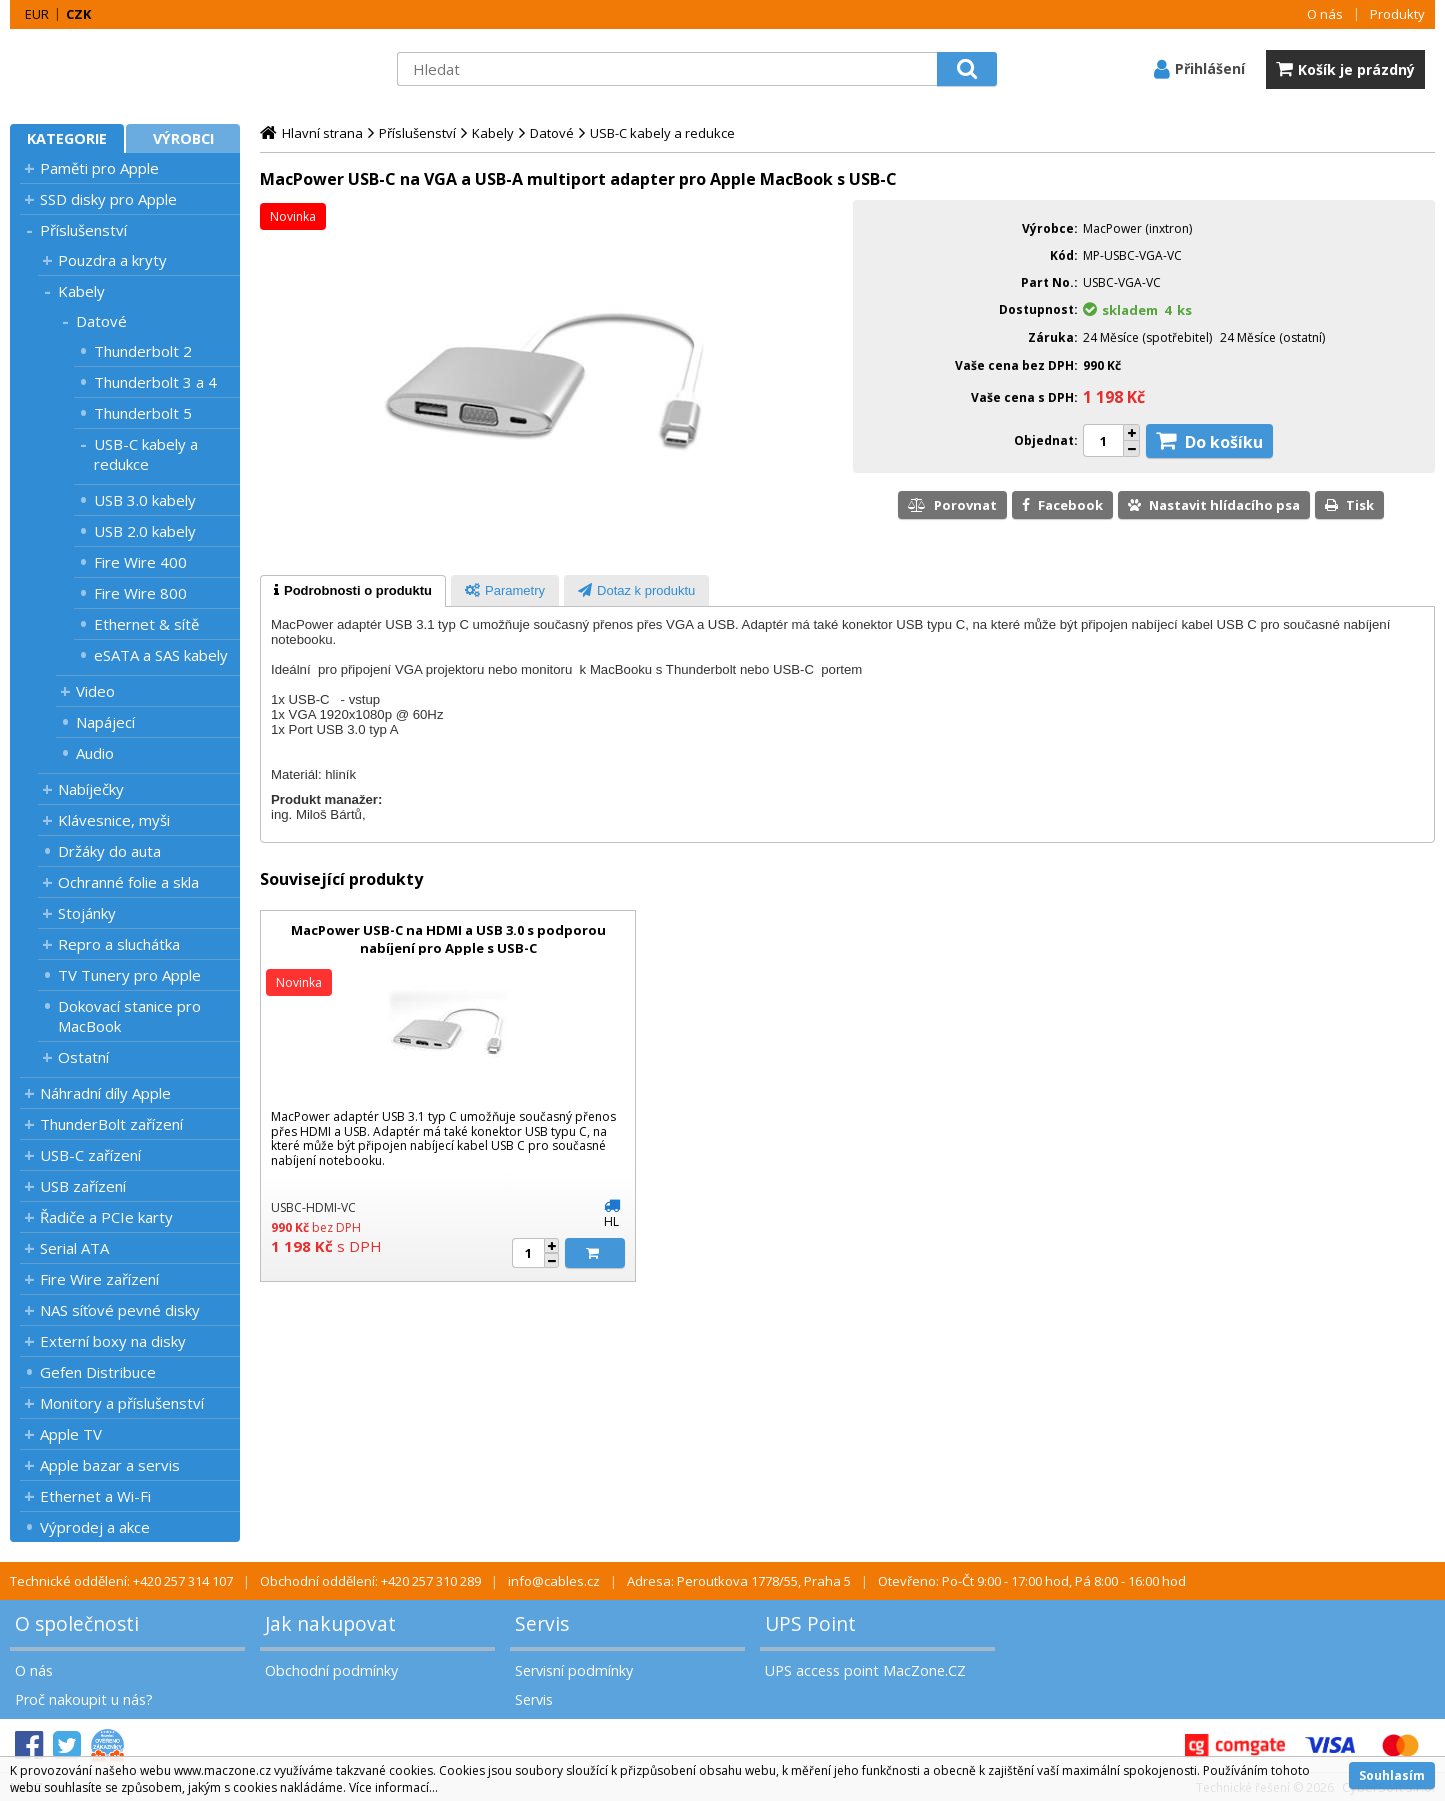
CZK (78, 14)
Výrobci (183, 138)
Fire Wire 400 (140, 562)
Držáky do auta (109, 851)
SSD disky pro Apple (108, 199)
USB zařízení (83, 1186)
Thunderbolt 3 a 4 (155, 382)
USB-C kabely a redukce (146, 454)
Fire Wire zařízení (99, 1279)
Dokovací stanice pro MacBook (129, 1016)
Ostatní (83, 1057)
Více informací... (393, 1787)
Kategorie (67, 138)
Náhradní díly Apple (105, 1093)
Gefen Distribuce (98, 1372)
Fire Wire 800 (140, 593)
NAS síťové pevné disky (120, 1310)
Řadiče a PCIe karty (106, 1217)
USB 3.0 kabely (145, 500)
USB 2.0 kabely (145, 531)
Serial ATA (74, 1248)
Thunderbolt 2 (143, 351)
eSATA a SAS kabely (161, 655)
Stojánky (87, 913)
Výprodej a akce (95, 1527)
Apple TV (71, 1434)
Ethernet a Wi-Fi (95, 1496)
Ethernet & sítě (146, 624)
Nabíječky (91, 789)
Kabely (81, 291)
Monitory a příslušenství (122, 1403)
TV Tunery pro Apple (129, 975)
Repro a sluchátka (119, 944)
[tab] (353, 591)
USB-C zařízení (90, 1155)
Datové (101, 321)
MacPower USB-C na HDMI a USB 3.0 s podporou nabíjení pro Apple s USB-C (448, 939)
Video (95, 691)
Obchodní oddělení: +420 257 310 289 (370, 1581)
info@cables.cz (554, 1581)
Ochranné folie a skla (128, 882)
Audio (95, 753)
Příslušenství (83, 230)
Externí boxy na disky (113, 1341)
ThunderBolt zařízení (111, 1124)
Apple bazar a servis (110, 1465)
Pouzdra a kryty (112, 260)
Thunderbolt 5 (143, 413)
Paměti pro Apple (99, 168)
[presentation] (353, 591)
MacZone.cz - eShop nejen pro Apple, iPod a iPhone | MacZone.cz (135, 69)
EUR (37, 14)
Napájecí (105, 722)
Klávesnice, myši (114, 820)
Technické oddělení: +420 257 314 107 (121, 1581)
